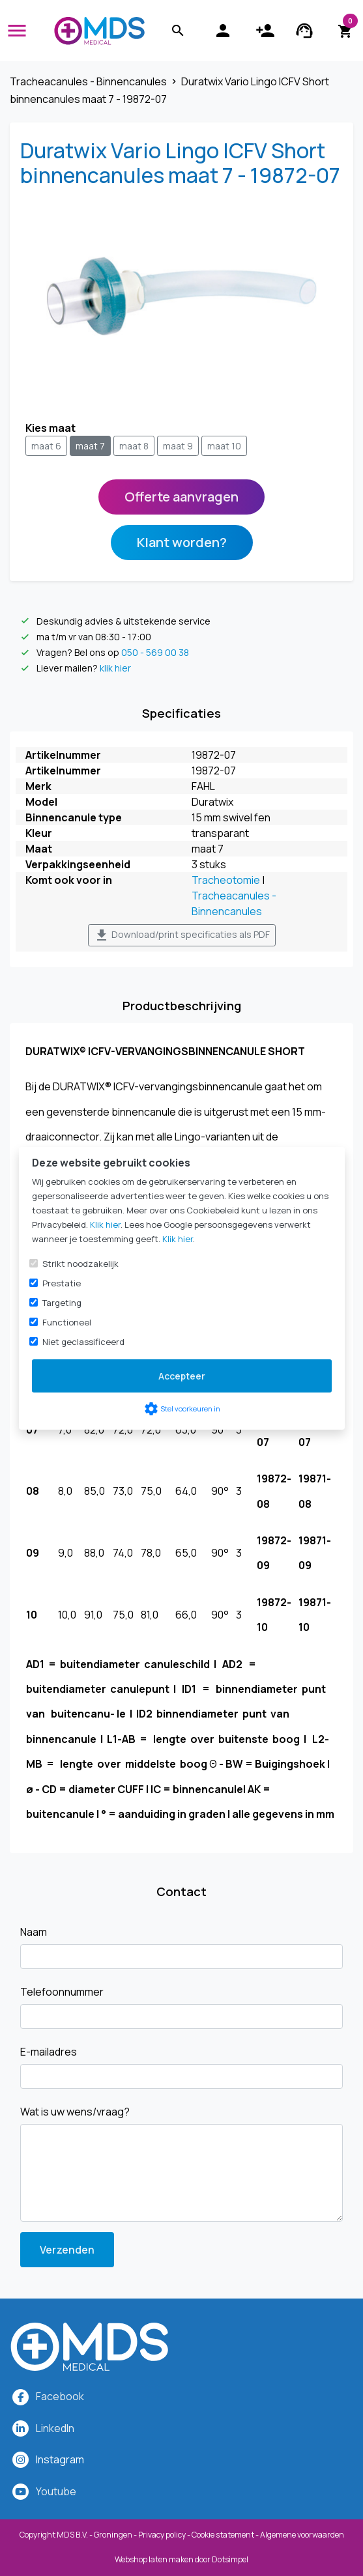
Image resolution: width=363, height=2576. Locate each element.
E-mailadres (48, 2052)
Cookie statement (223, 2534)
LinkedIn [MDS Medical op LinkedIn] (55, 2428)
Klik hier (105, 1224)
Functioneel (66, 1322)
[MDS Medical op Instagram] (60, 2459)
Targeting (61, 1303)
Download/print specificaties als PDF (182, 935)
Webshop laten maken (155, 2559)
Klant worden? (182, 542)
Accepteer (181, 1376)
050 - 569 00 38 (155, 652)
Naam (33, 1932)
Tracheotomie (226, 880)
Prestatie (61, 1283)
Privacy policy (162, 2534)
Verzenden (67, 2250)
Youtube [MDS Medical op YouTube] (56, 2491)
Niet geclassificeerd (83, 1342)
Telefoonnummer (62, 1992)
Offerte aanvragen (181, 496)
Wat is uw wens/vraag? (75, 2111)
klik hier (115, 668)
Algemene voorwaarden (302, 2534)
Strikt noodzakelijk (80, 1263)
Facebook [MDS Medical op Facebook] (60, 2396)
